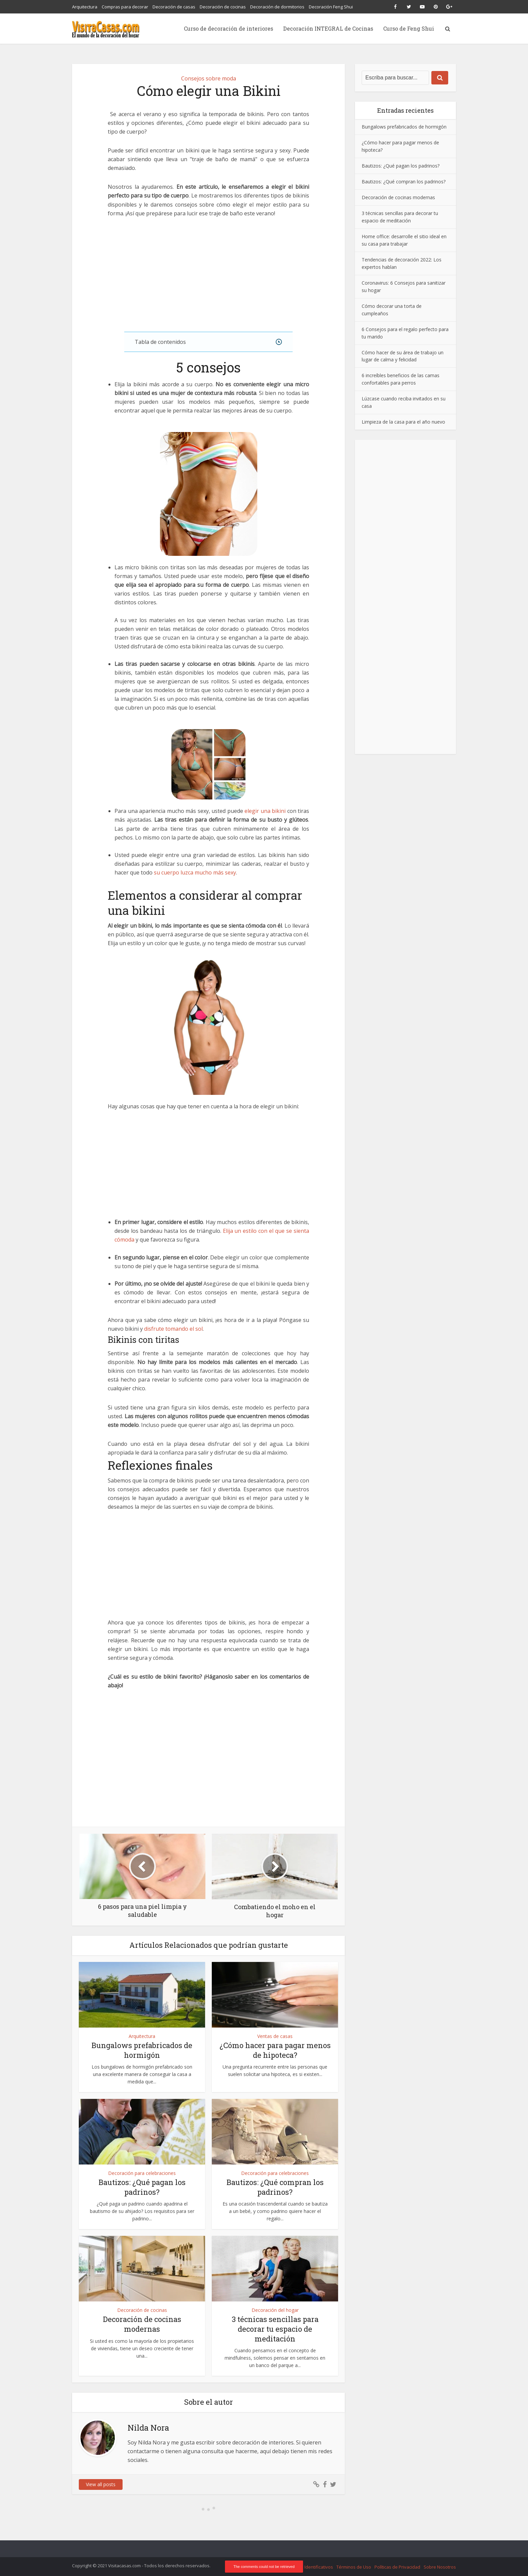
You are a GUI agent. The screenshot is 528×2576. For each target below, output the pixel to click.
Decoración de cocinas (223, 7)
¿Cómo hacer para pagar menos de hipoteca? (275, 2050)
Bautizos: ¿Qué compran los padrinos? (275, 2187)
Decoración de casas (174, 7)
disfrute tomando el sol (173, 1328)
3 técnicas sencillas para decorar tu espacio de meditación (275, 2328)
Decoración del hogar (275, 2310)
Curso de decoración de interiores (228, 28)
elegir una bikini (265, 811)
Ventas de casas (275, 2036)
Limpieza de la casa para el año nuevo (403, 422)
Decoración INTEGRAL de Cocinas (328, 28)
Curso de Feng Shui (408, 28)
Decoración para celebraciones (142, 2173)
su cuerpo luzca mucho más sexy (195, 872)
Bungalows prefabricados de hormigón (142, 2050)
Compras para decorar (125, 7)
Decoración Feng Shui (331, 7)
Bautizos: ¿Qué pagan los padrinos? (142, 2187)
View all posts (101, 2484)
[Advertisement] (208, 275)
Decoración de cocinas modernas (142, 2324)
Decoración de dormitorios (277, 7)
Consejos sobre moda (208, 78)
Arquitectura (84, 7)
